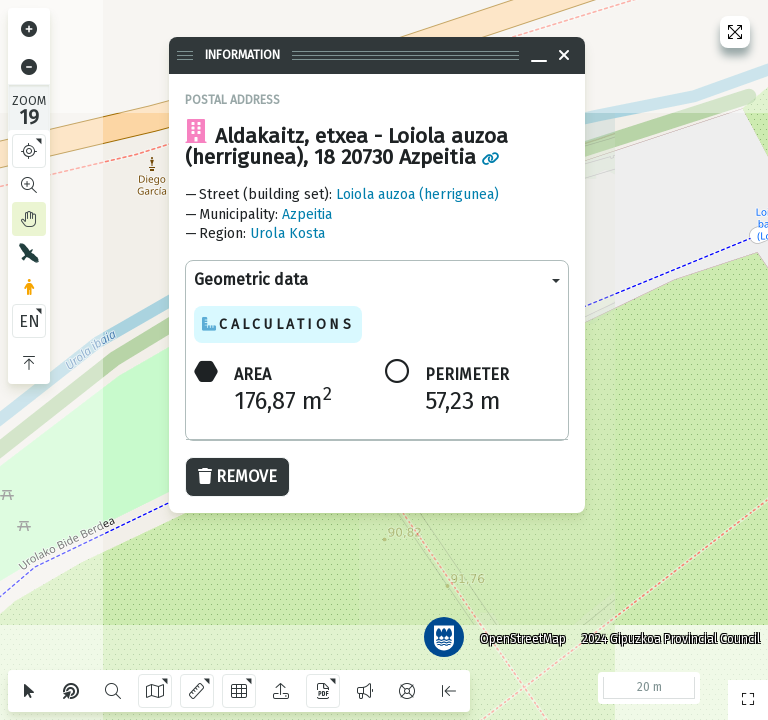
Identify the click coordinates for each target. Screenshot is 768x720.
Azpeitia (307, 214)
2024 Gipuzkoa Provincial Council (667, 635)
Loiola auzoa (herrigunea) (417, 194)
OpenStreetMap (519, 635)
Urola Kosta (287, 233)
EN (29, 321)
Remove (237, 476)
